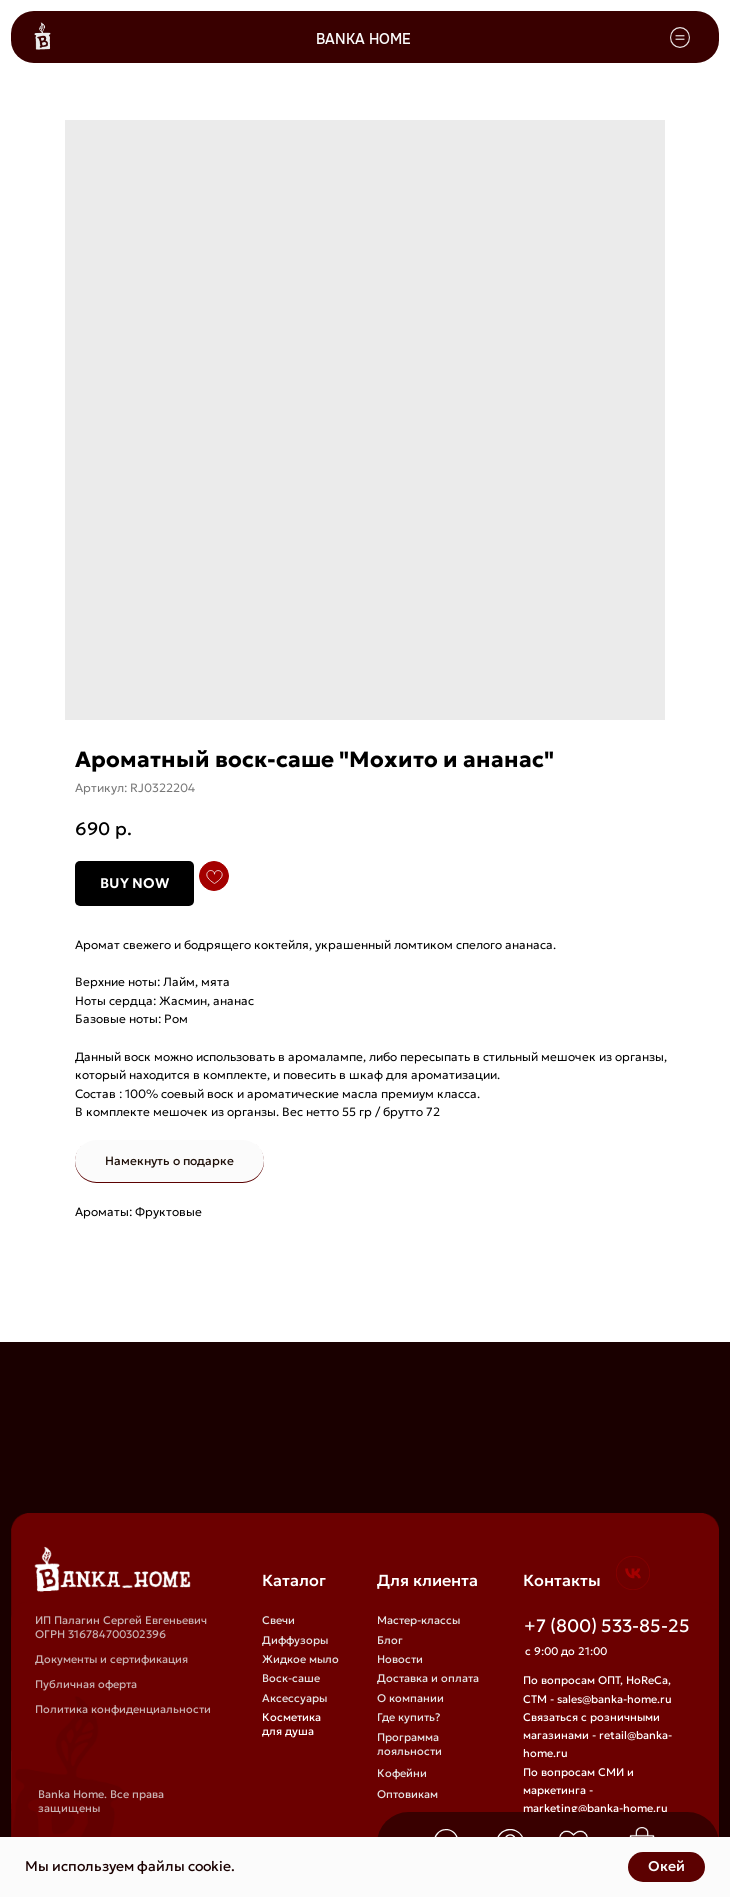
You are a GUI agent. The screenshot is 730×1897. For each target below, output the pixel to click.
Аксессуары (294, 1698)
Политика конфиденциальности (123, 1709)
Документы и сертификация (111, 1659)
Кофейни (402, 1773)
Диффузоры (295, 1640)
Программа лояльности (409, 1744)
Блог (390, 1640)
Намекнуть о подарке (169, 1160)
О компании (410, 1698)
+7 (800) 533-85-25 (607, 1625)
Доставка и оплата (428, 1678)
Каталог (294, 1580)
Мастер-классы (418, 1620)
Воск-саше (291, 1678)
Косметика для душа (291, 1724)
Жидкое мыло (300, 1659)
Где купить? (408, 1717)
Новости (400, 1659)
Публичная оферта (86, 1684)
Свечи (278, 1620)
